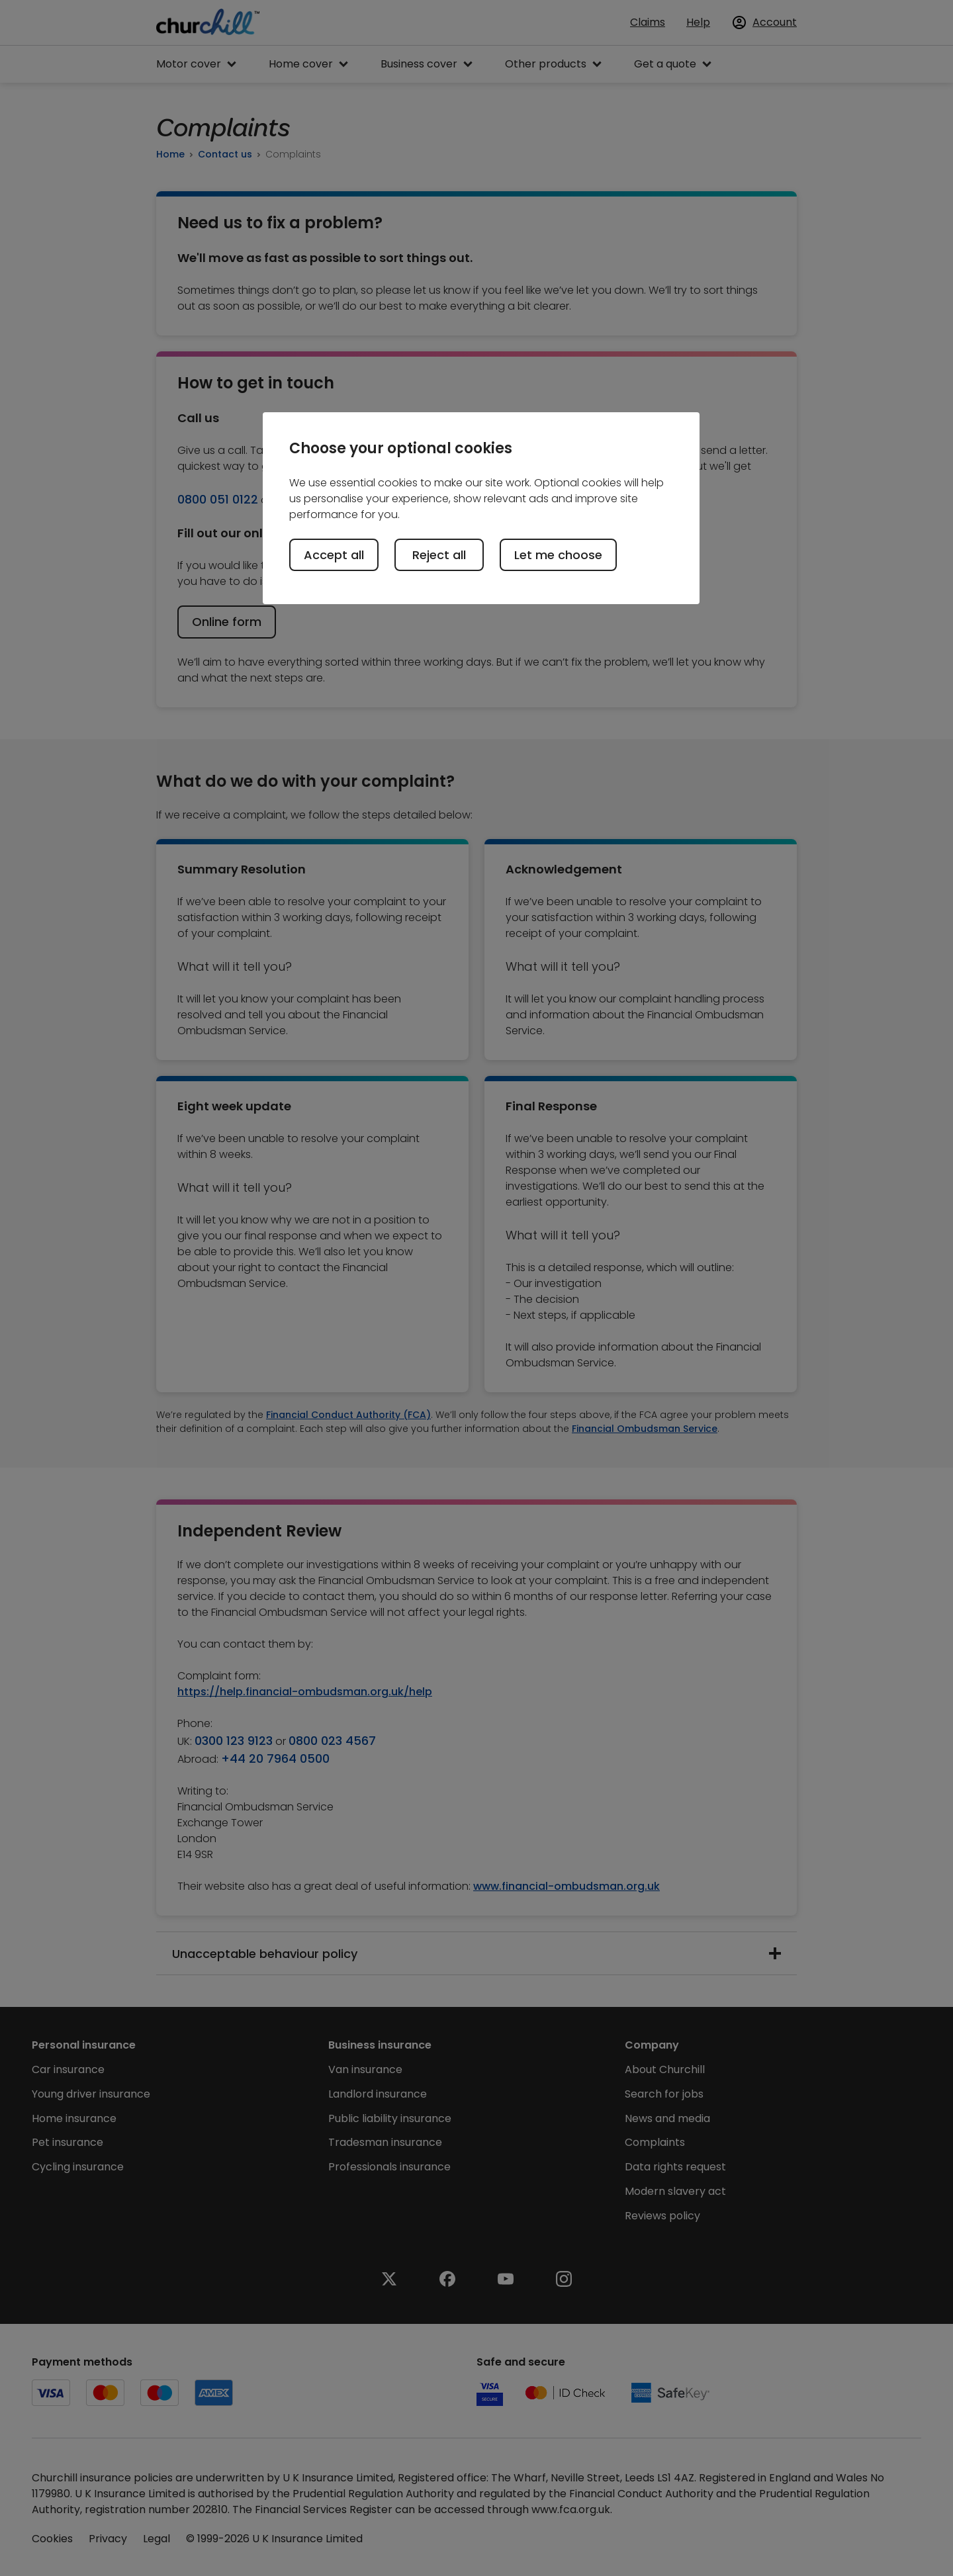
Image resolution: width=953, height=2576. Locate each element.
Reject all (439, 555)
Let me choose (558, 555)
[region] (481, 508)
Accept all (334, 555)
